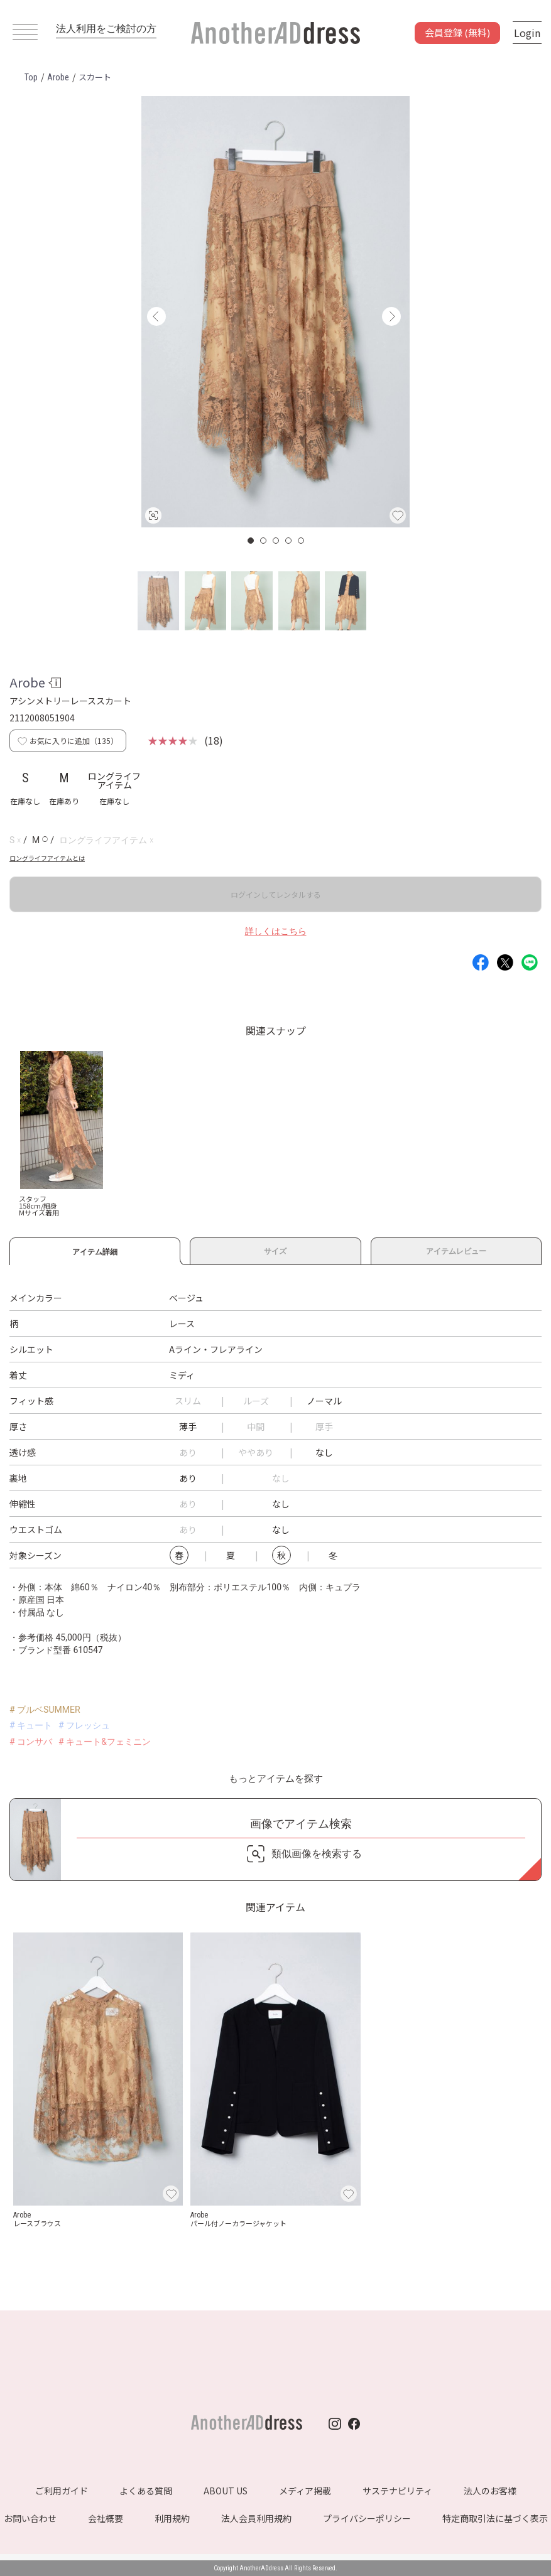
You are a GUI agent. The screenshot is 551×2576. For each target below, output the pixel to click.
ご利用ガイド (61, 2490)
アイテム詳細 (94, 1250)
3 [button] (276, 540)
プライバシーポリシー (367, 2518)
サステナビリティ (397, 2490)
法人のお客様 (490, 2490)
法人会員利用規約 (256, 2518)
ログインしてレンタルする (276, 894)
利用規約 (172, 2518)
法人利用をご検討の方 (106, 28)
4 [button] (289, 540)
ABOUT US (226, 2490)
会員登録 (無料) (457, 32)
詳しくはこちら (276, 931)
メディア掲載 (305, 2490)
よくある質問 (145, 2490)
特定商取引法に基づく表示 (495, 2518)
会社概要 (105, 2518)
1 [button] (251, 540)
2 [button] (264, 540)
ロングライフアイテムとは (47, 858)
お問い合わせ (30, 2518)
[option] (275, 311)
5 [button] (301, 540)
